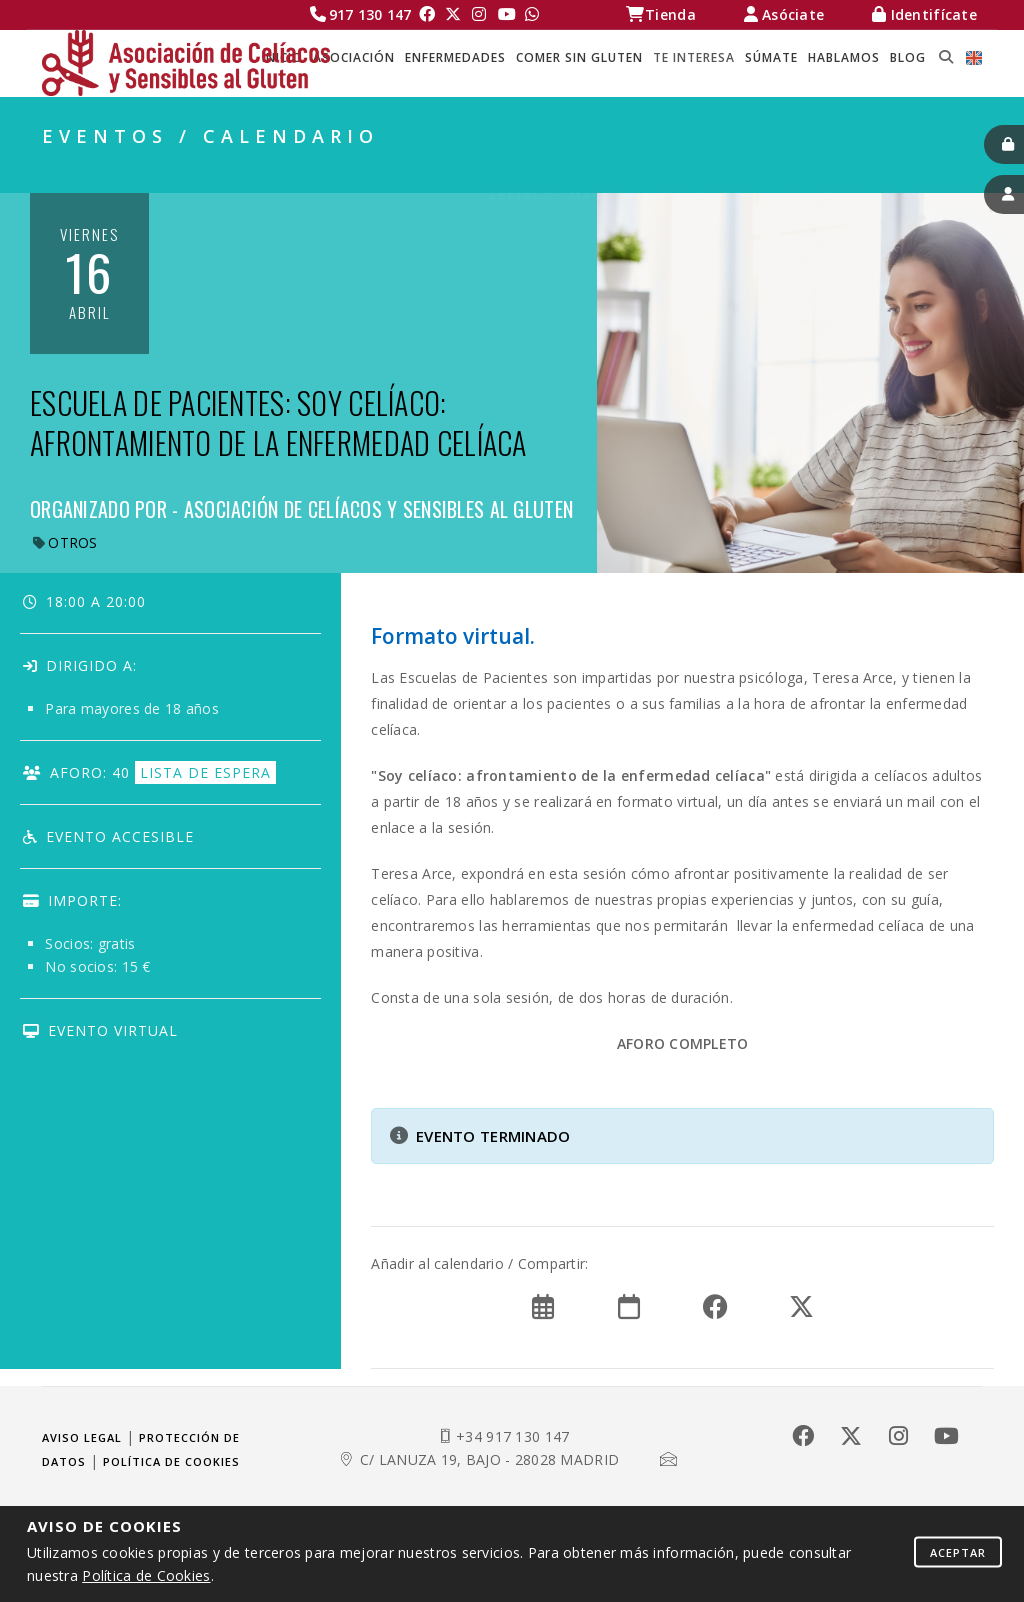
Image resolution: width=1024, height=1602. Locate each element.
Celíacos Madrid (560, 170)
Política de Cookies (146, 1575)
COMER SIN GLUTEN (579, 57)
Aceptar (958, 1551)
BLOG (908, 57)
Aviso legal (82, 1437)
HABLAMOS (844, 57)
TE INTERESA (694, 57)
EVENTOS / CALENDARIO (888, 170)
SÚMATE (771, 57)
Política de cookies (171, 1461)
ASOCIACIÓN (354, 57)
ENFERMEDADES (455, 57)
